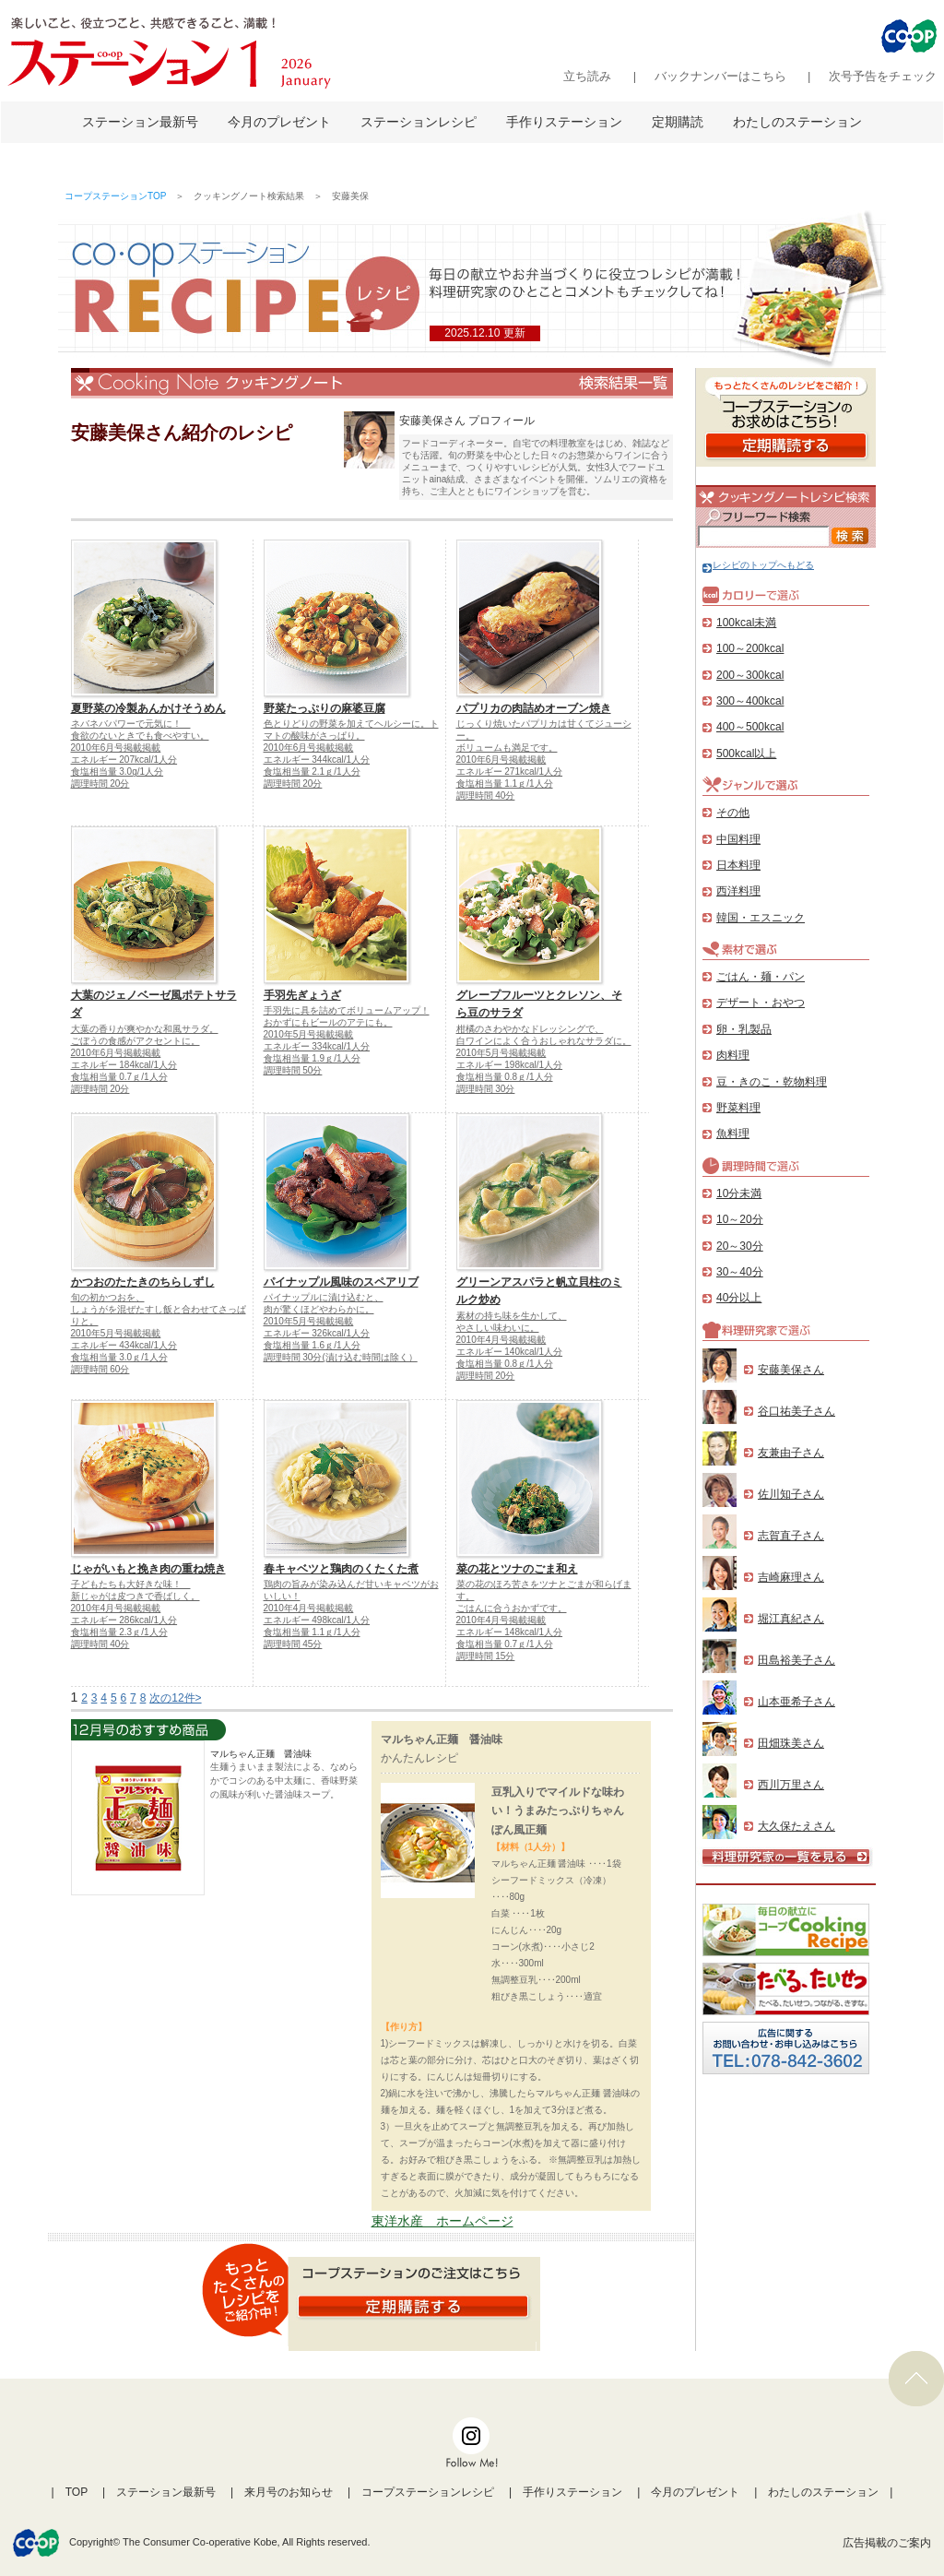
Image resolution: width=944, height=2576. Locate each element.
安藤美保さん (791, 1369)
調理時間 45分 (293, 1644)
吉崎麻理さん (791, 1577)
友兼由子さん (791, 1452)
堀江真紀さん (791, 1618)
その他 (732, 812)
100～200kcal (750, 648)
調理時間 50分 (293, 1070)
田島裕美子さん (796, 1660)
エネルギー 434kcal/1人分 (124, 1345)
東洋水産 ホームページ (442, 2221)
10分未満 (738, 1193)
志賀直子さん (791, 1535)
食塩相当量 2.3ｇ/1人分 (119, 1632)
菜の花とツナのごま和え (517, 1568)
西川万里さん (791, 1784)
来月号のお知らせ (288, 2492)
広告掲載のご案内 (887, 2542)
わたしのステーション (797, 121)
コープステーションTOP (115, 196)
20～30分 (739, 1246)
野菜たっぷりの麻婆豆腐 (324, 708)
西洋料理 (738, 890)
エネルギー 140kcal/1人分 (509, 1352)
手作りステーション (564, 121)
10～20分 (739, 1219)
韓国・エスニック (760, 917)
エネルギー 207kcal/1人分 (124, 759)
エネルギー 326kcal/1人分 (317, 1333)
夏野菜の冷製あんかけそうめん (148, 708)
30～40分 (739, 1271)
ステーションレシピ (418, 121)
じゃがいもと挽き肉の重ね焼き (148, 1568)
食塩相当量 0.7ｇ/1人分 (119, 1077)
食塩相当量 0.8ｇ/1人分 (504, 1077)
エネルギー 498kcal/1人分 (317, 1620)
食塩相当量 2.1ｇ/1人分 (312, 771)
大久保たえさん (796, 1826)
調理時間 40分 (485, 795)
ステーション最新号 (140, 121)
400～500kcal (750, 726)
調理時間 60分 (100, 1369)
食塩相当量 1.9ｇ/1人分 (312, 1058)
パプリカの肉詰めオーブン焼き (533, 708)
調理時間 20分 (100, 783)
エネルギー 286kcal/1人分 (124, 1620)
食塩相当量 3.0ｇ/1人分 (119, 1357)
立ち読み (587, 76)
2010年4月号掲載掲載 (501, 1340)
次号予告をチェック (883, 76)
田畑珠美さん (791, 1743)
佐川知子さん (791, 1494)
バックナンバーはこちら (720, 76)
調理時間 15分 (485, 1656)
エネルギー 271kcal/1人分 (509, 771)
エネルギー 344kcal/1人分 (317, 759)
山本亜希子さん (796, 1701)
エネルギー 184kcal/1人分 (124, 1065)
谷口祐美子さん (796, 1411)
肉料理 (732, 1055)
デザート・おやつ (760, 1002)
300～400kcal (750, 700)
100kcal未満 (746, 622)
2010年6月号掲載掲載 (116, 747)
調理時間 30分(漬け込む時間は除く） (341, 1357)
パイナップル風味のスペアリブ (341, 1282)
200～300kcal (750, 675)
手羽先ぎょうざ (302, 995)
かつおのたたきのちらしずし (143, 1282)
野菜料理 (738, 1107)
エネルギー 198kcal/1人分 (509, 1065)
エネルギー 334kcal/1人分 (317, 1046)
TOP (76, 2492)
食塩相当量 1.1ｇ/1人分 (504, 783)
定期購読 (677, 121)
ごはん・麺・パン (760, 976)
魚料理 (732, 1133)
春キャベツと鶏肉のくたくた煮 (341, 1568)
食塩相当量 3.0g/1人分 (117, 771)
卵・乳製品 (744, 1029)
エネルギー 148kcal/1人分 (509, 1632)
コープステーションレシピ (427, 2492)
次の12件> (175, 1698)
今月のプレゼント (279, 121)
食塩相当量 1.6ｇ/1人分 (312, 1345)
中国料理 (738, 839)
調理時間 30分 (485, 1089)
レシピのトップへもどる (758, 565)
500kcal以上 (746, 753)
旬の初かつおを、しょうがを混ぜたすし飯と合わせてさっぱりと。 (158, 1309)
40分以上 (738, 1297)
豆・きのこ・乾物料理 (771, 1081)
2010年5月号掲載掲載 (309, 1034)
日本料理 (738, 865)
